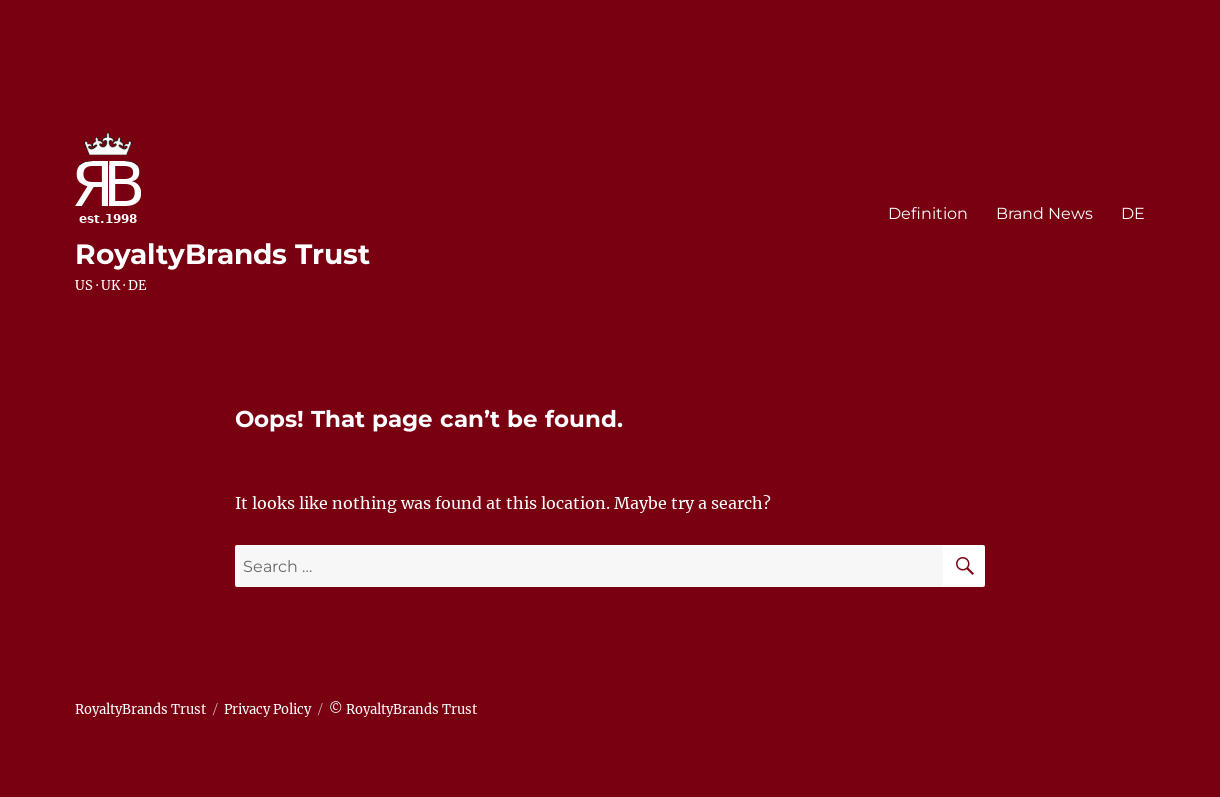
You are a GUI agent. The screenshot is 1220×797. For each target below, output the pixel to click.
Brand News (1044, 213)
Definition (928, 213)
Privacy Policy (267, 709)
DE (1133, 213)
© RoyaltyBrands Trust (403, 709)
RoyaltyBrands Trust (222, 254)
